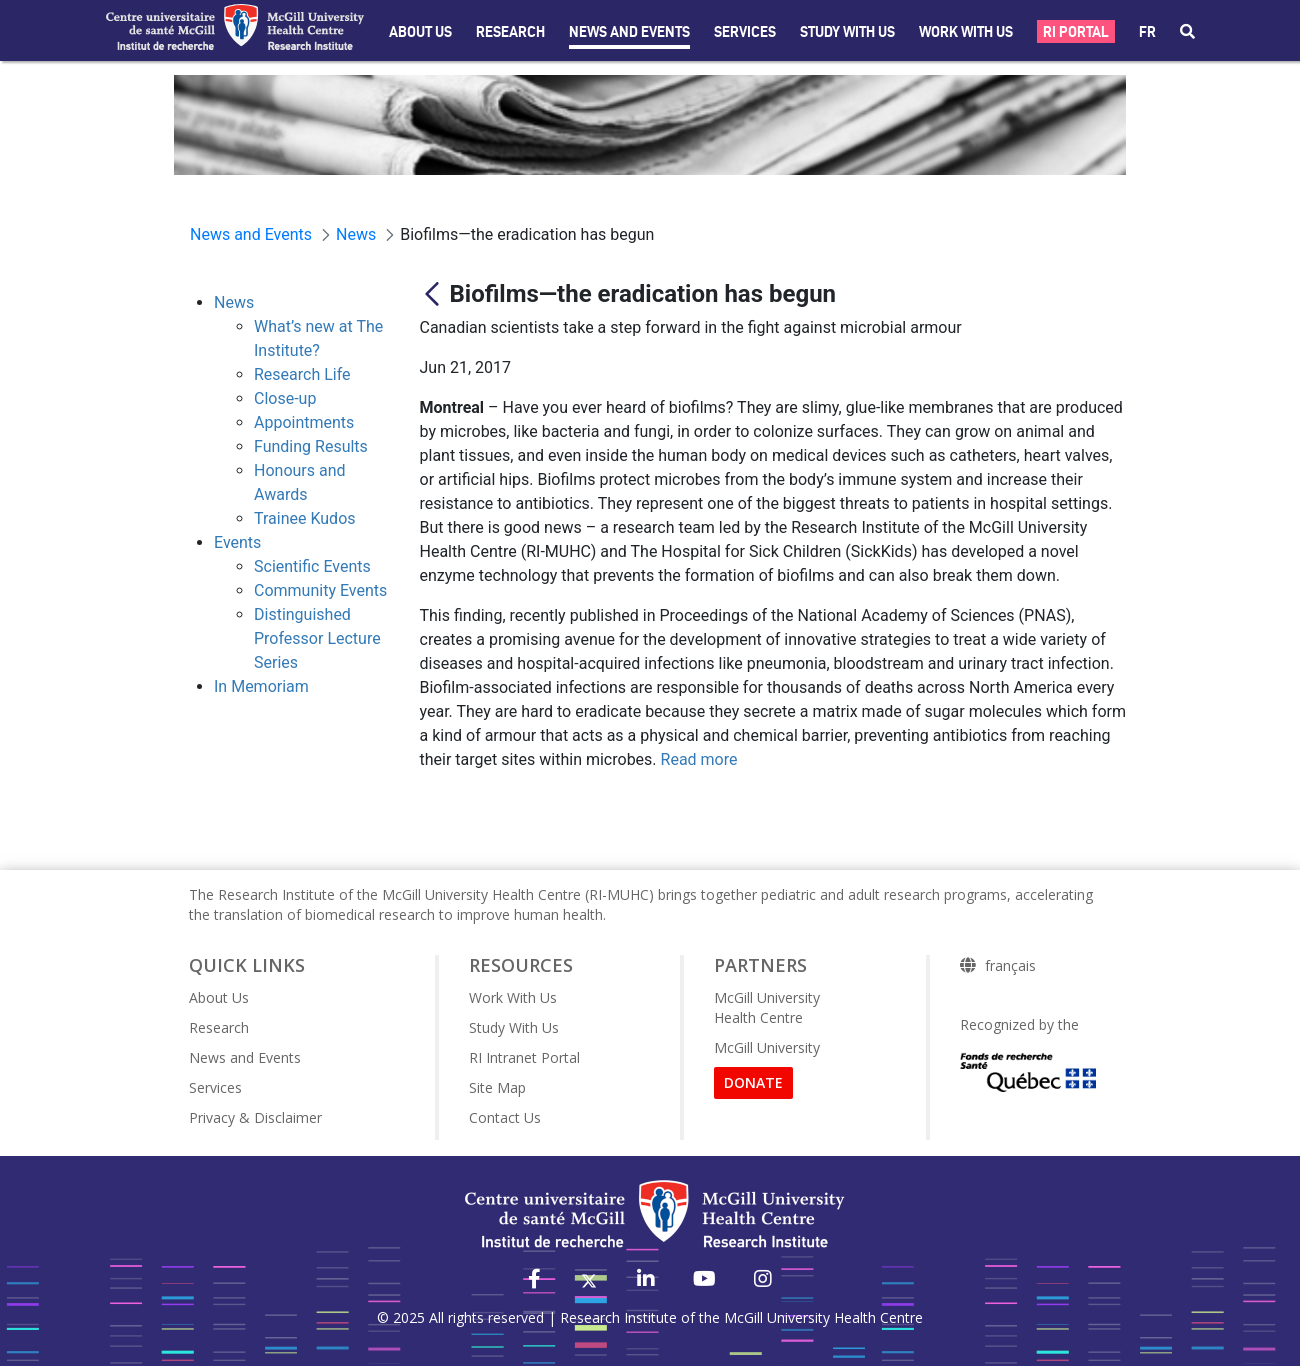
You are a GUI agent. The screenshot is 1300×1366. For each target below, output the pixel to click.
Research (510, 32)
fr (1147, 32)
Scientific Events (312, 566)
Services (745, 32)
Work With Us (966, 32)
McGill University (767, 1047)
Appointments (304, 422)
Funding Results (311, 446)
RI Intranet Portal (524, 1057)
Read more (699, 759)
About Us (420, 32)
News (234, 302)
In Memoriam (261, 686)
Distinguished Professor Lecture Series (317, 638)
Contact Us (505, 1117)
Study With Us (514, 1027)
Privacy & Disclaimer (255, 1117)
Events (237, 542)
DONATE (753, 1082)
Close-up (285, 398)
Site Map (497, 1087)
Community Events (320, 590)
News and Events (629, 32)
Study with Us (847, 32)
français (1010, 966)
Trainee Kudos (305, 518)
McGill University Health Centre (767, 1007)
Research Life (302, 374)
